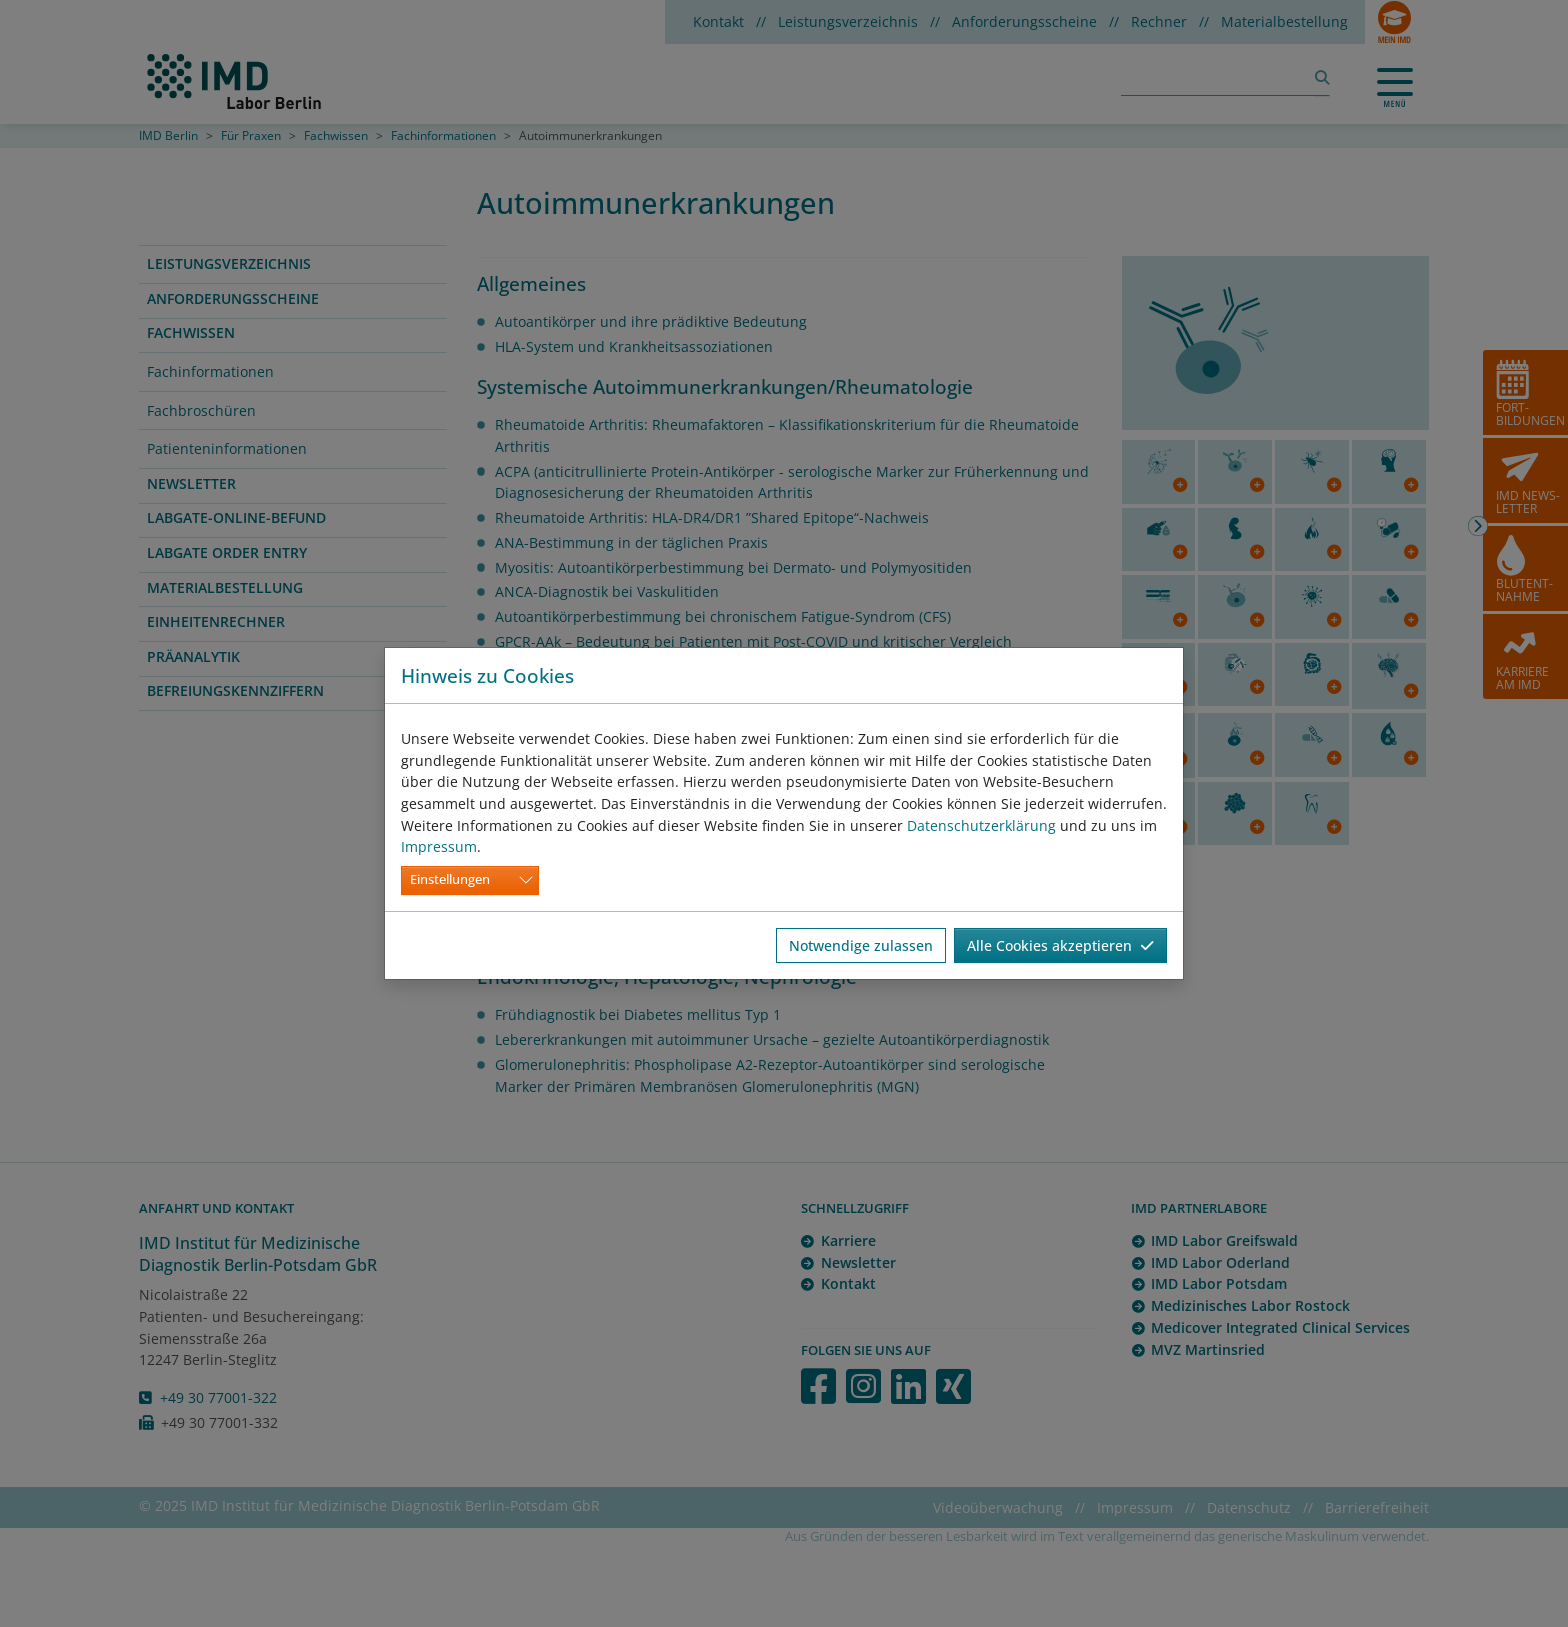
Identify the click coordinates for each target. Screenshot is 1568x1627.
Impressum (439, 846)
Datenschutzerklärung (981, 825)
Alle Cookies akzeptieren (1060, 945)
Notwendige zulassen (861, 945)
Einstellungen (450, 879)
